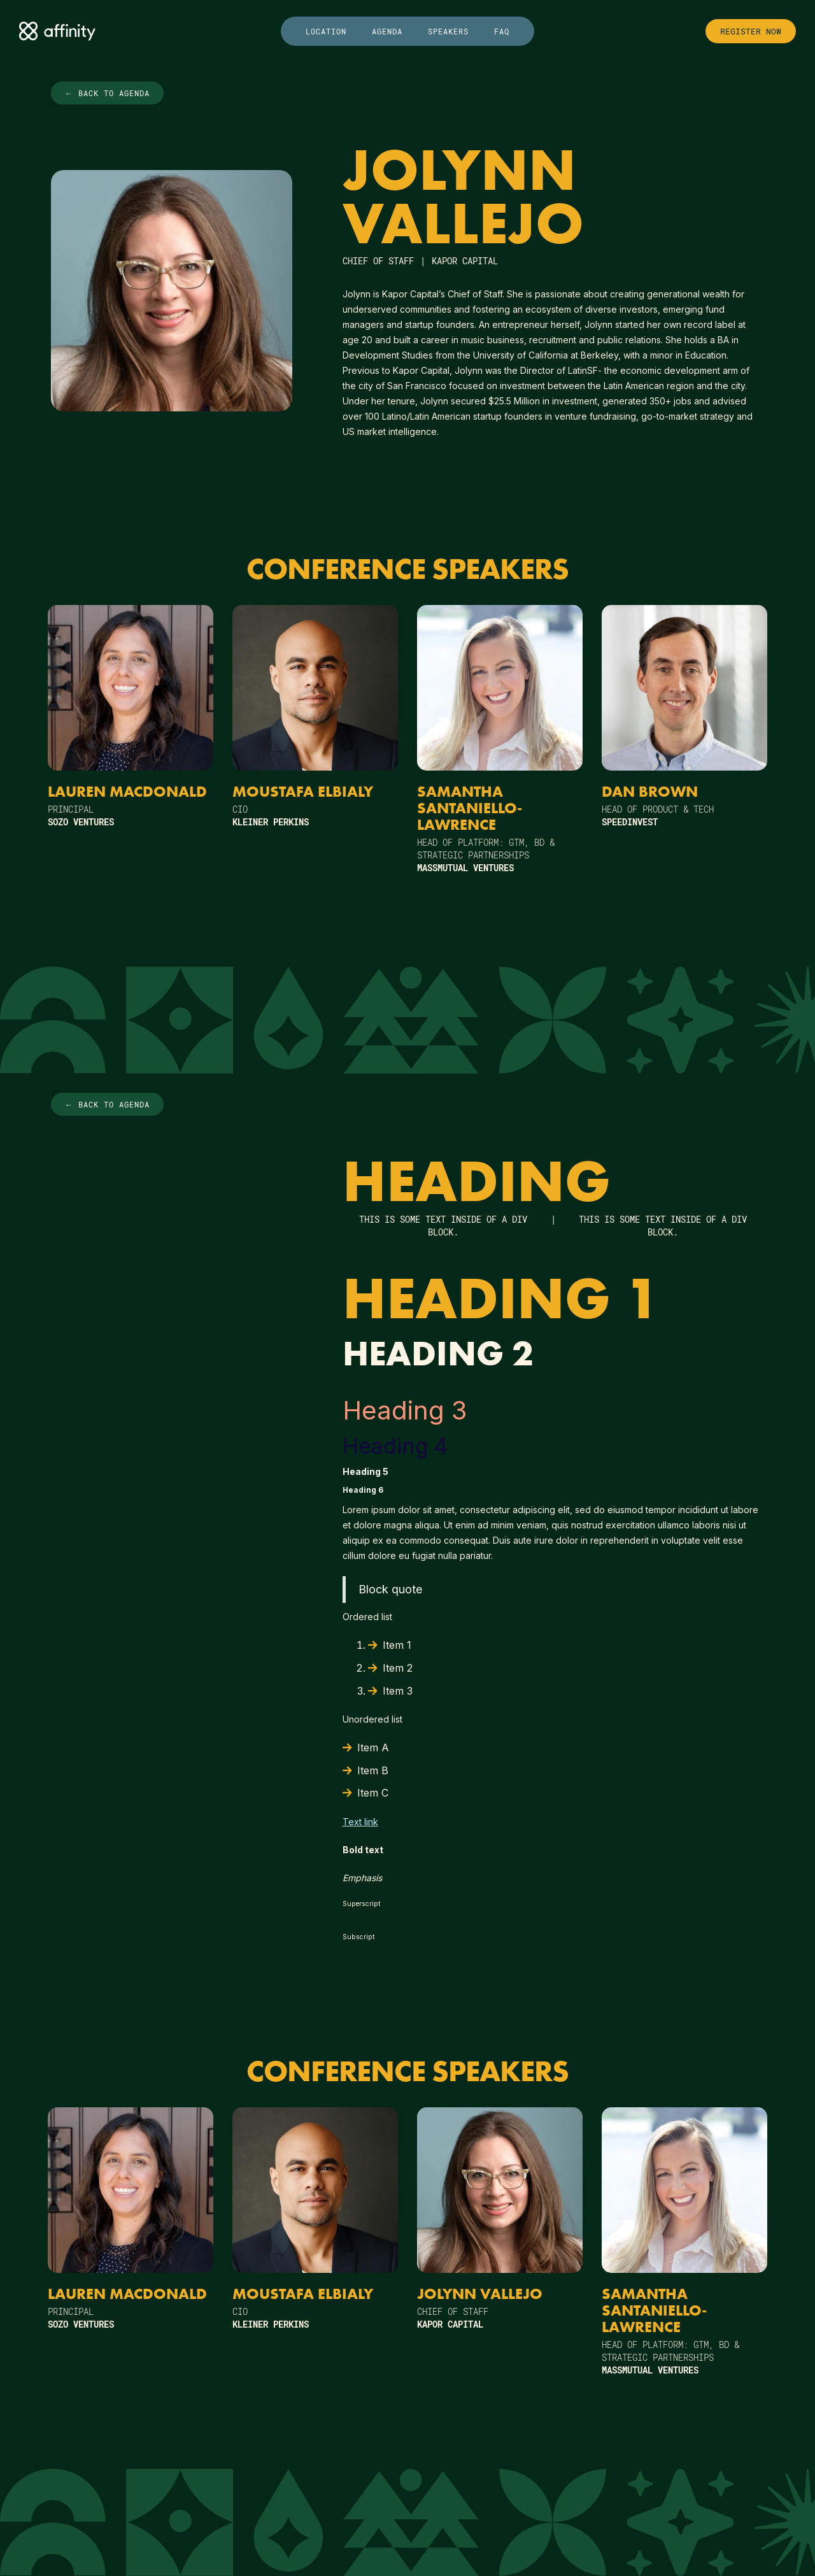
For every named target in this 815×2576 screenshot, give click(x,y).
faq (501, 31)
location (326, 31)
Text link (360, 1821)
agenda (387, 31)
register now (750, 31)
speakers (448, 31)
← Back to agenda (107, 93)
